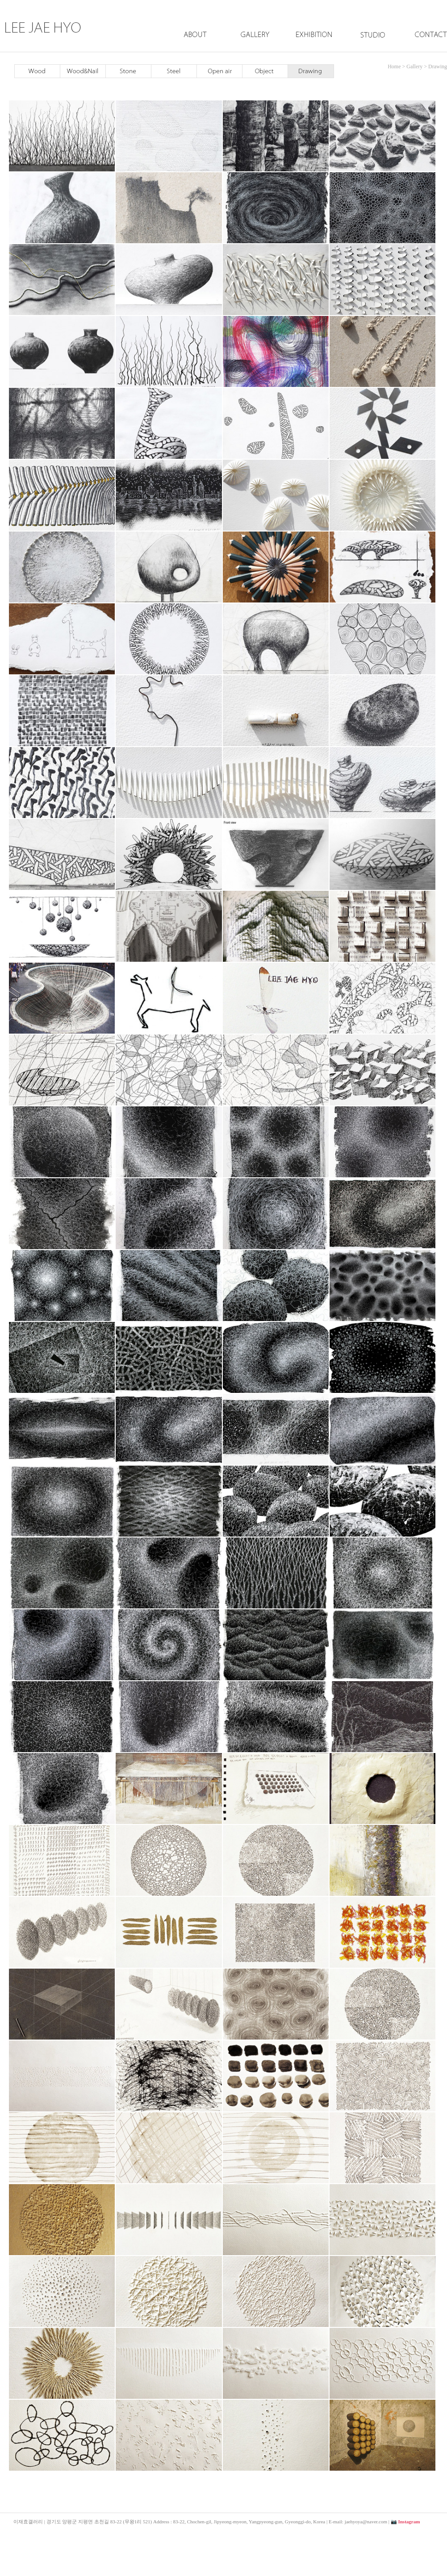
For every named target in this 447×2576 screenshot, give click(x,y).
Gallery (255, 44)
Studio (370, 44)
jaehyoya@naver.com (366, 2521)
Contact (422, 44)
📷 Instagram (405, 2521)
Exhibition (313, 44)
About (196, 44)
